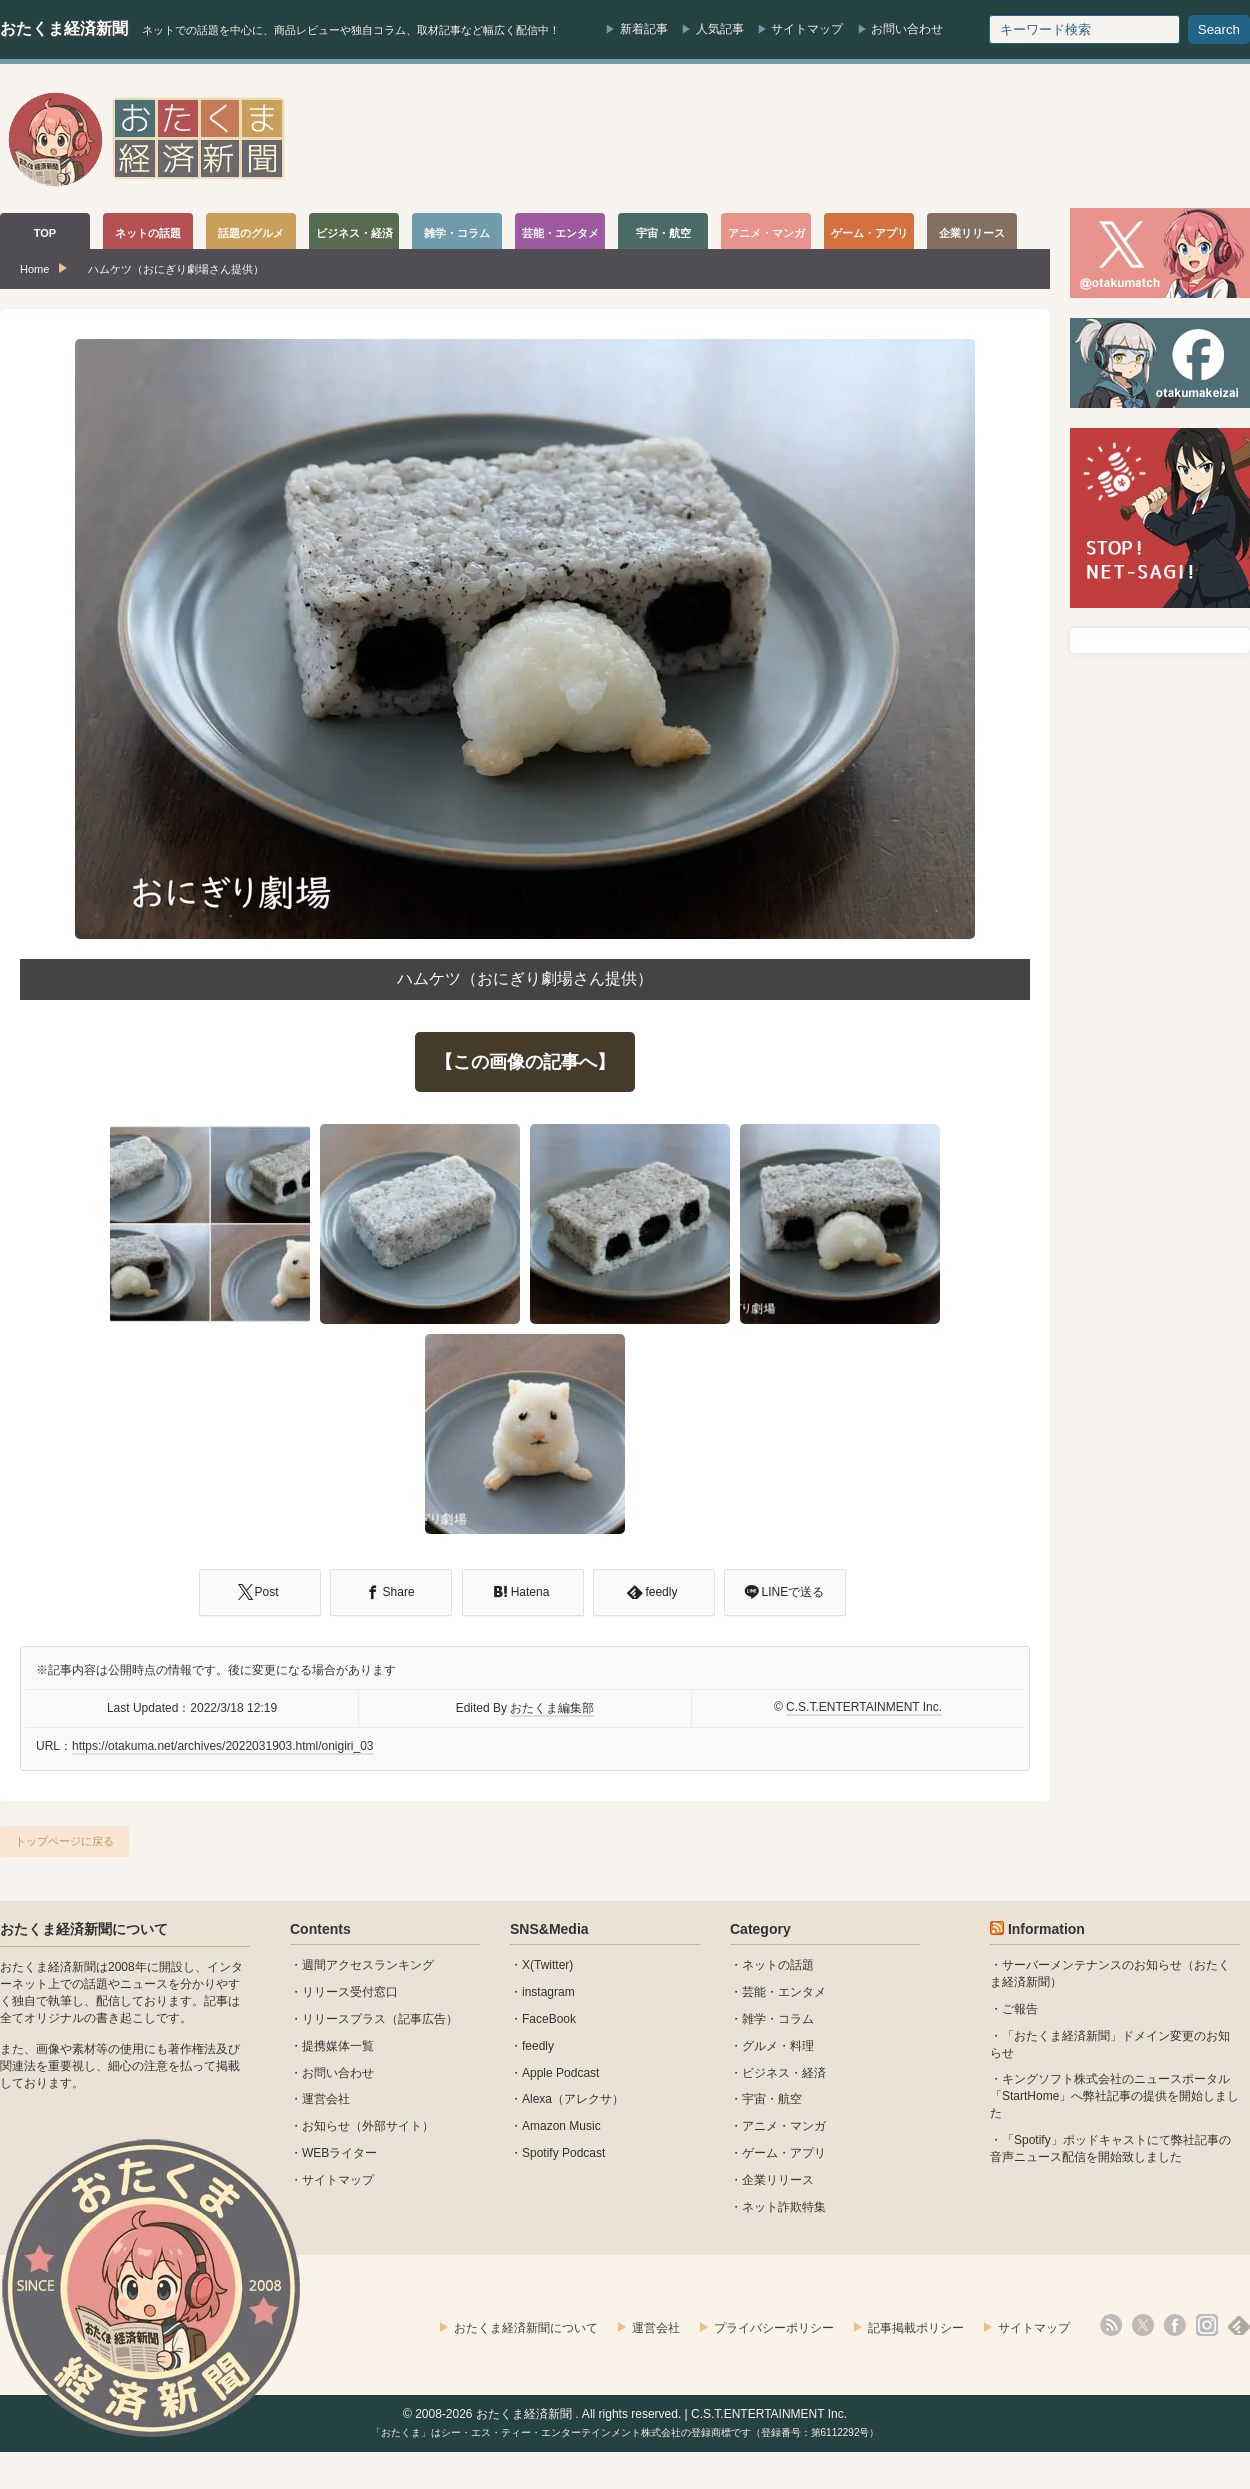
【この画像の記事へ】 (525, 1062)
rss (1111, 2325)
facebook (1175, 2325)
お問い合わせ (907, 29)
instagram (548, 1992)
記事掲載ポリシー (916, 2328)
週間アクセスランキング (368, 1965)
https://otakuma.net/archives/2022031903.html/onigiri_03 (223, 1746)
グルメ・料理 (778, 2046)
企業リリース (778, 2180)
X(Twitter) (547, 1965)
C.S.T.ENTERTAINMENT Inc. (864, 1707)
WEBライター (339, 2153)
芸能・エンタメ (784, 1992)
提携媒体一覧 (338, 2046)
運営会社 (326, 2099)
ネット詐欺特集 (784, 2207)
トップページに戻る (64, 1841)
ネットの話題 (778, 1965)
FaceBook (549, 2019)
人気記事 (720, 29)
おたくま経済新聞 (64, 28)
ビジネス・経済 (784, 2073)
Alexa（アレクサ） (573, 2099)
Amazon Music (561, 2126)
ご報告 (1020, 2009)
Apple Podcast (560, 2073)
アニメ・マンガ (784, 2126)
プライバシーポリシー (774, 2328)
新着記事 (644, 29)
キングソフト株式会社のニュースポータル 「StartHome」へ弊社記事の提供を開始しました (1114, 2096)
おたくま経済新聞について (84, 1929)
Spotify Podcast (563, 2153)
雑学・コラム (778, 2019)
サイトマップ (807, 29)
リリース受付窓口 (350, 1992)
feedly (538, 2046)
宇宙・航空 (772, 2099)
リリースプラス (344, 2019)
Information (1046, 1929)
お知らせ (326, 2126)
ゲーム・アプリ (784, 2153)
